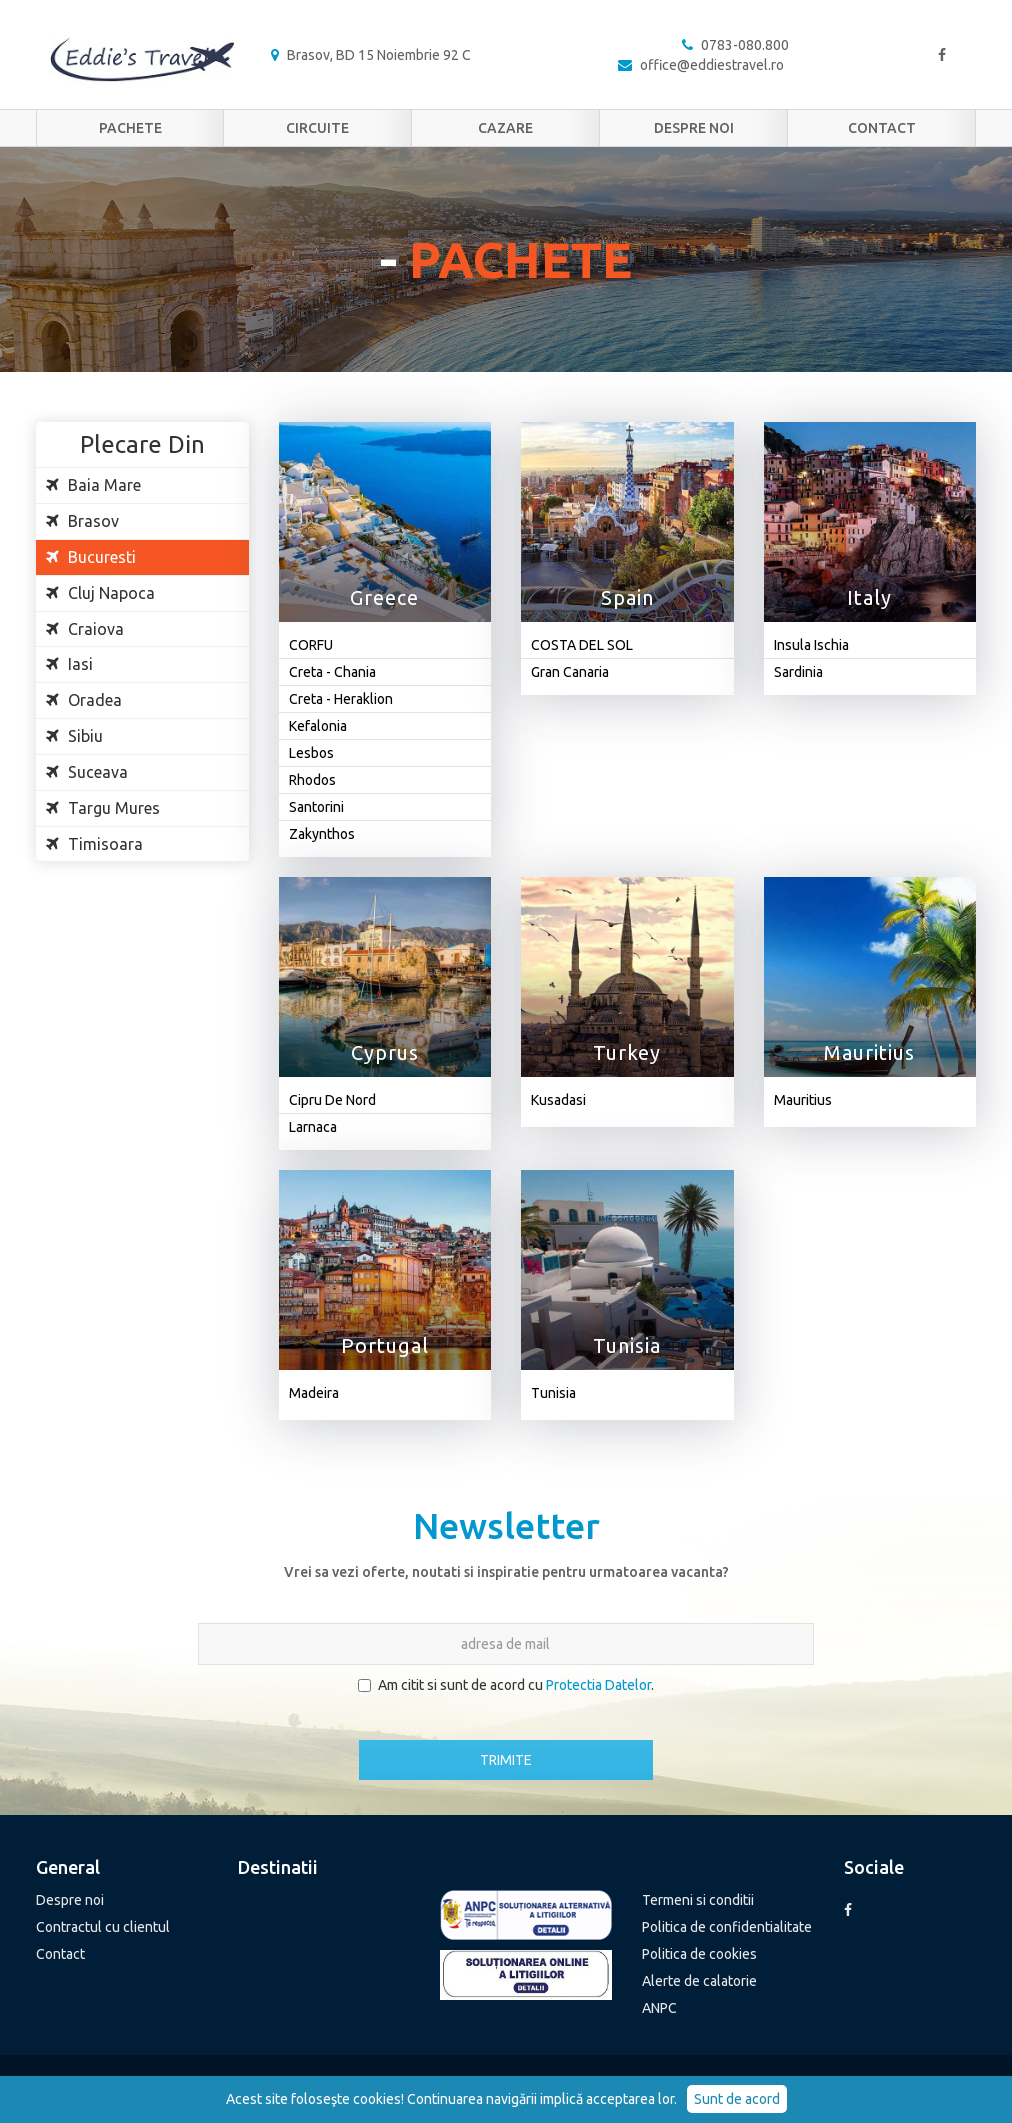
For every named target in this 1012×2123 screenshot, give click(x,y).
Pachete (130, 128)
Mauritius (803, 1100)
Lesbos (311, 753)
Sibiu (74, 736)
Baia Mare (93, 485)
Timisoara (94, 844)
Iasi (69, 664)
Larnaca (313, 1127)
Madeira (314, 1393)
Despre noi (694, 128)
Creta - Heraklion (341, 699)
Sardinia (798, 672)
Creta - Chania (332, 672)
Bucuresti (91, 557)
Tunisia (553, 1393)
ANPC (659, 2008)
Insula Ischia (811, 645)
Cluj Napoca (100, 593)
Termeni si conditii (698, 1900)
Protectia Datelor (598, 1685)
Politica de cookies (699, 1954)
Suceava (87, 772)
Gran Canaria (570, 672)
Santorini (316, 807)
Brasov (82, 521)
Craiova (85, 629)
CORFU (311, 645)
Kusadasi (558, 1100)
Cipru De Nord (332, 1100)
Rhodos (312, 780)
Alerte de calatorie (699, 1981)
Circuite (317, 128)
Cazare (505, 128)
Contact (882, 128)
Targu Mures (103, 808)
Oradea (84, 700)
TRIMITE (506, 1760)
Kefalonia (318, 726)
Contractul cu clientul (103, 1927)
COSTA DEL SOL (582, 645)
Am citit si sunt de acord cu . (506, 1685)
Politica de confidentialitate (727, 1927)
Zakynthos (322, 834)
